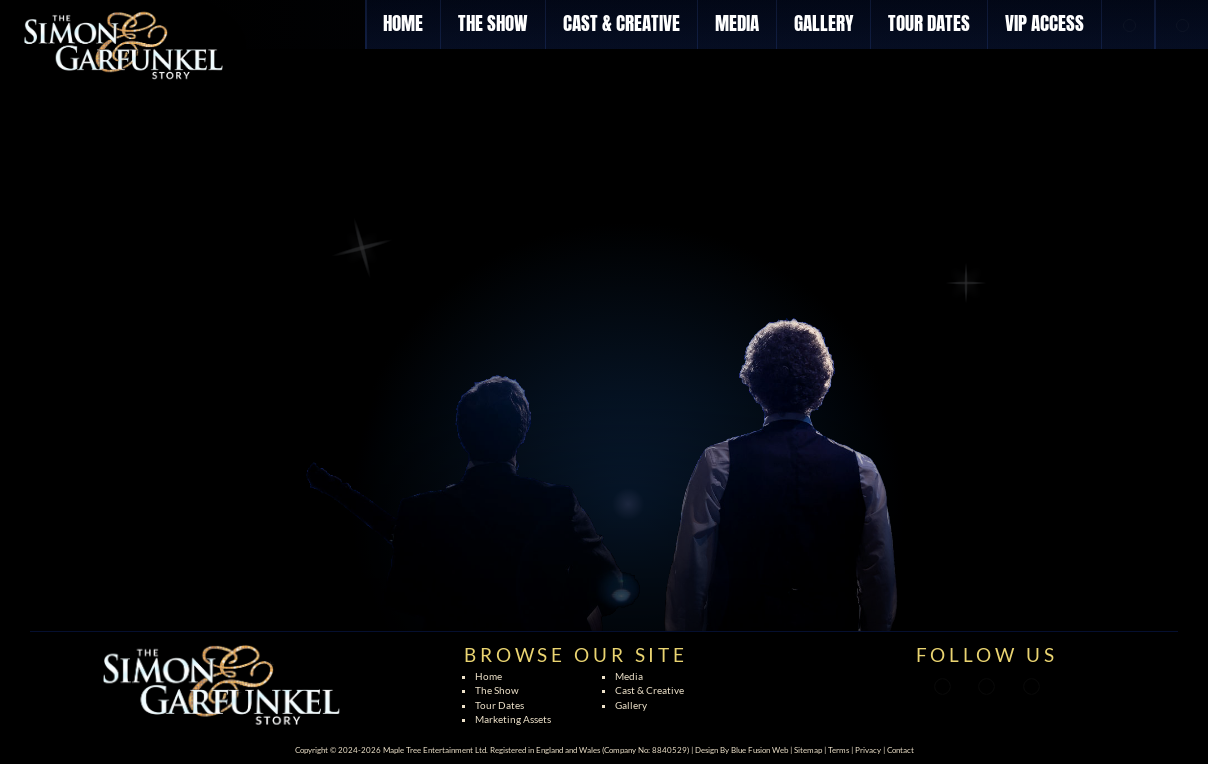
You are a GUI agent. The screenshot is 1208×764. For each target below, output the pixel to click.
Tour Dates (499, 705)
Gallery (631, 705)
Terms (838, 750)
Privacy (868, 750)
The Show (497, 690)
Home (488, 676)
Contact (900, 750)
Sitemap (808, 750)
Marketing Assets (513, 719)
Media (629, 676)
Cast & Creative (649, 690)
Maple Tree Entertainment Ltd (434, 750)
